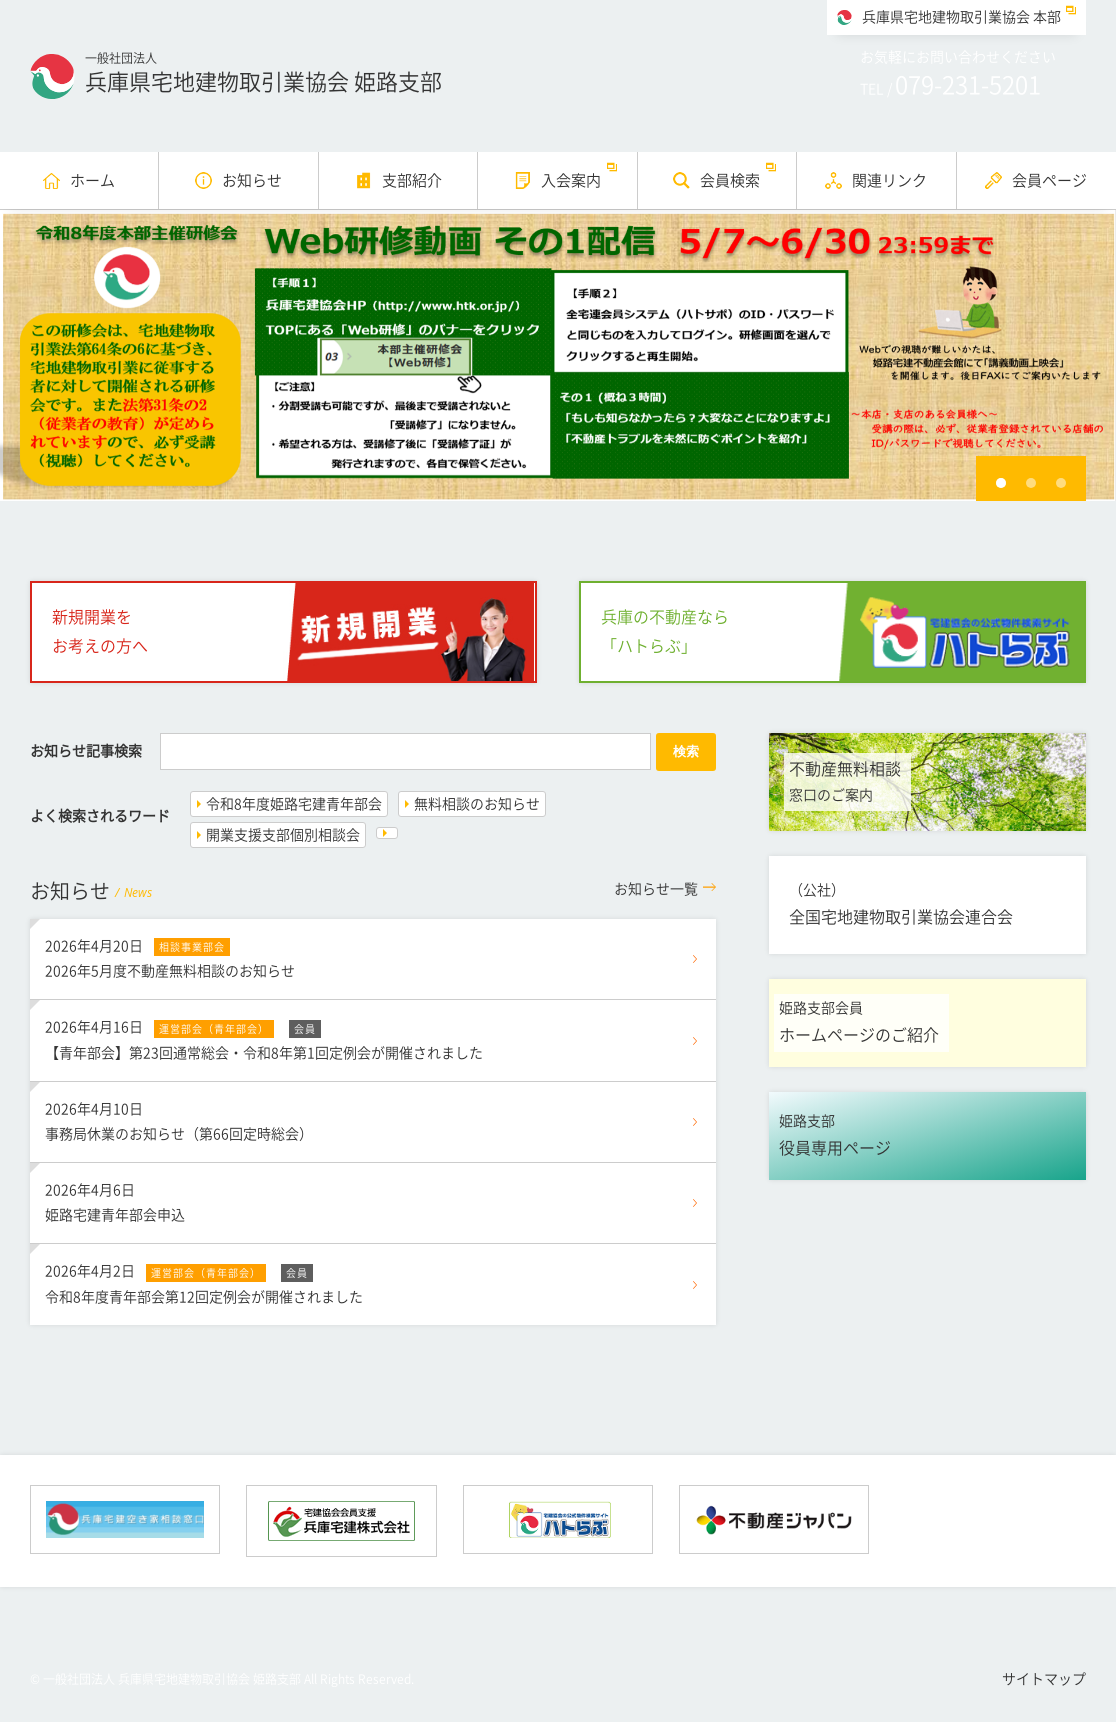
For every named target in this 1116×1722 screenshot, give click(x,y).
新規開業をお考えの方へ (100, 631)
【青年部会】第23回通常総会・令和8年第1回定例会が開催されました (373, 1037)
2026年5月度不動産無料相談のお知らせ (373, 956)
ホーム (92, 180)
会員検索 (730, 180)
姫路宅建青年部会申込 (373, 1200)
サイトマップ (1044, 1679)
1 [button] (1001, 483)
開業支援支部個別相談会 (283, 835)
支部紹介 (412, 180)
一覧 (656, 889)
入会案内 (571, 180)
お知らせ (252, 180)
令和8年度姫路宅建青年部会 (294, 804)
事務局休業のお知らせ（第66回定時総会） (373, 1119)
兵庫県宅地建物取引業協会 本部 (961, 17)
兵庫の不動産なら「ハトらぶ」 (665, 631)
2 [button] (1031, 483)
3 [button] (1061, 483)
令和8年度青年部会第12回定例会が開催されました (373, 1281)
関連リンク (889, 180)
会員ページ (1049, 180)
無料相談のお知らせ (477, 804)
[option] (558, 355)
